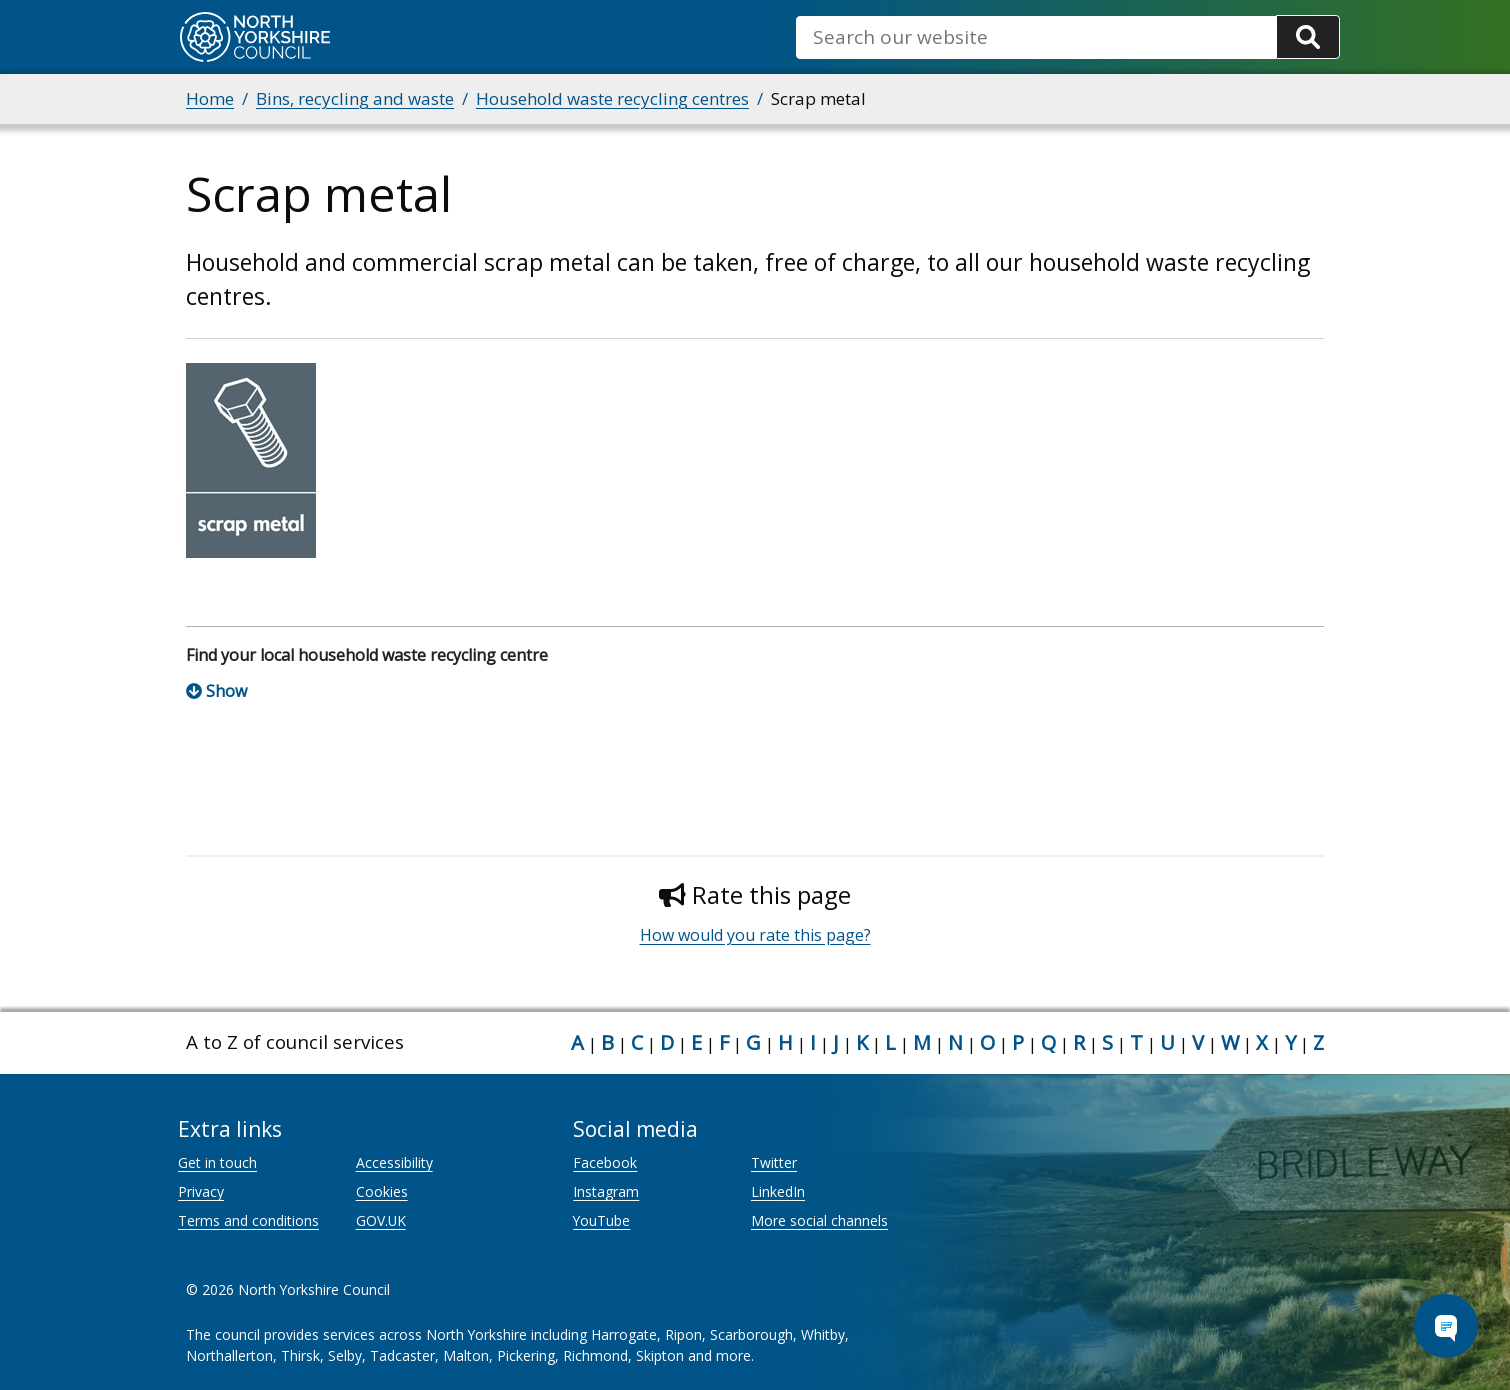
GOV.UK (381, 1220)
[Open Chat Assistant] (1446, 1326)
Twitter (774, 1162)
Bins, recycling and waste (355, 98)
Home (210, 98)
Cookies (382, 1191)
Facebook (605, 1162)
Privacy (201, 1191)
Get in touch (217, 1162)
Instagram (606, 1191)
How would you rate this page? (755, 935)
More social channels (819, 1220)
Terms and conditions (248, 1220)
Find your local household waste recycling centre (367, 655)
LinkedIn (778, 1191)
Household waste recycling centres (612, 98)
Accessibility (394, 1162)
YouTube (601, 1220)
